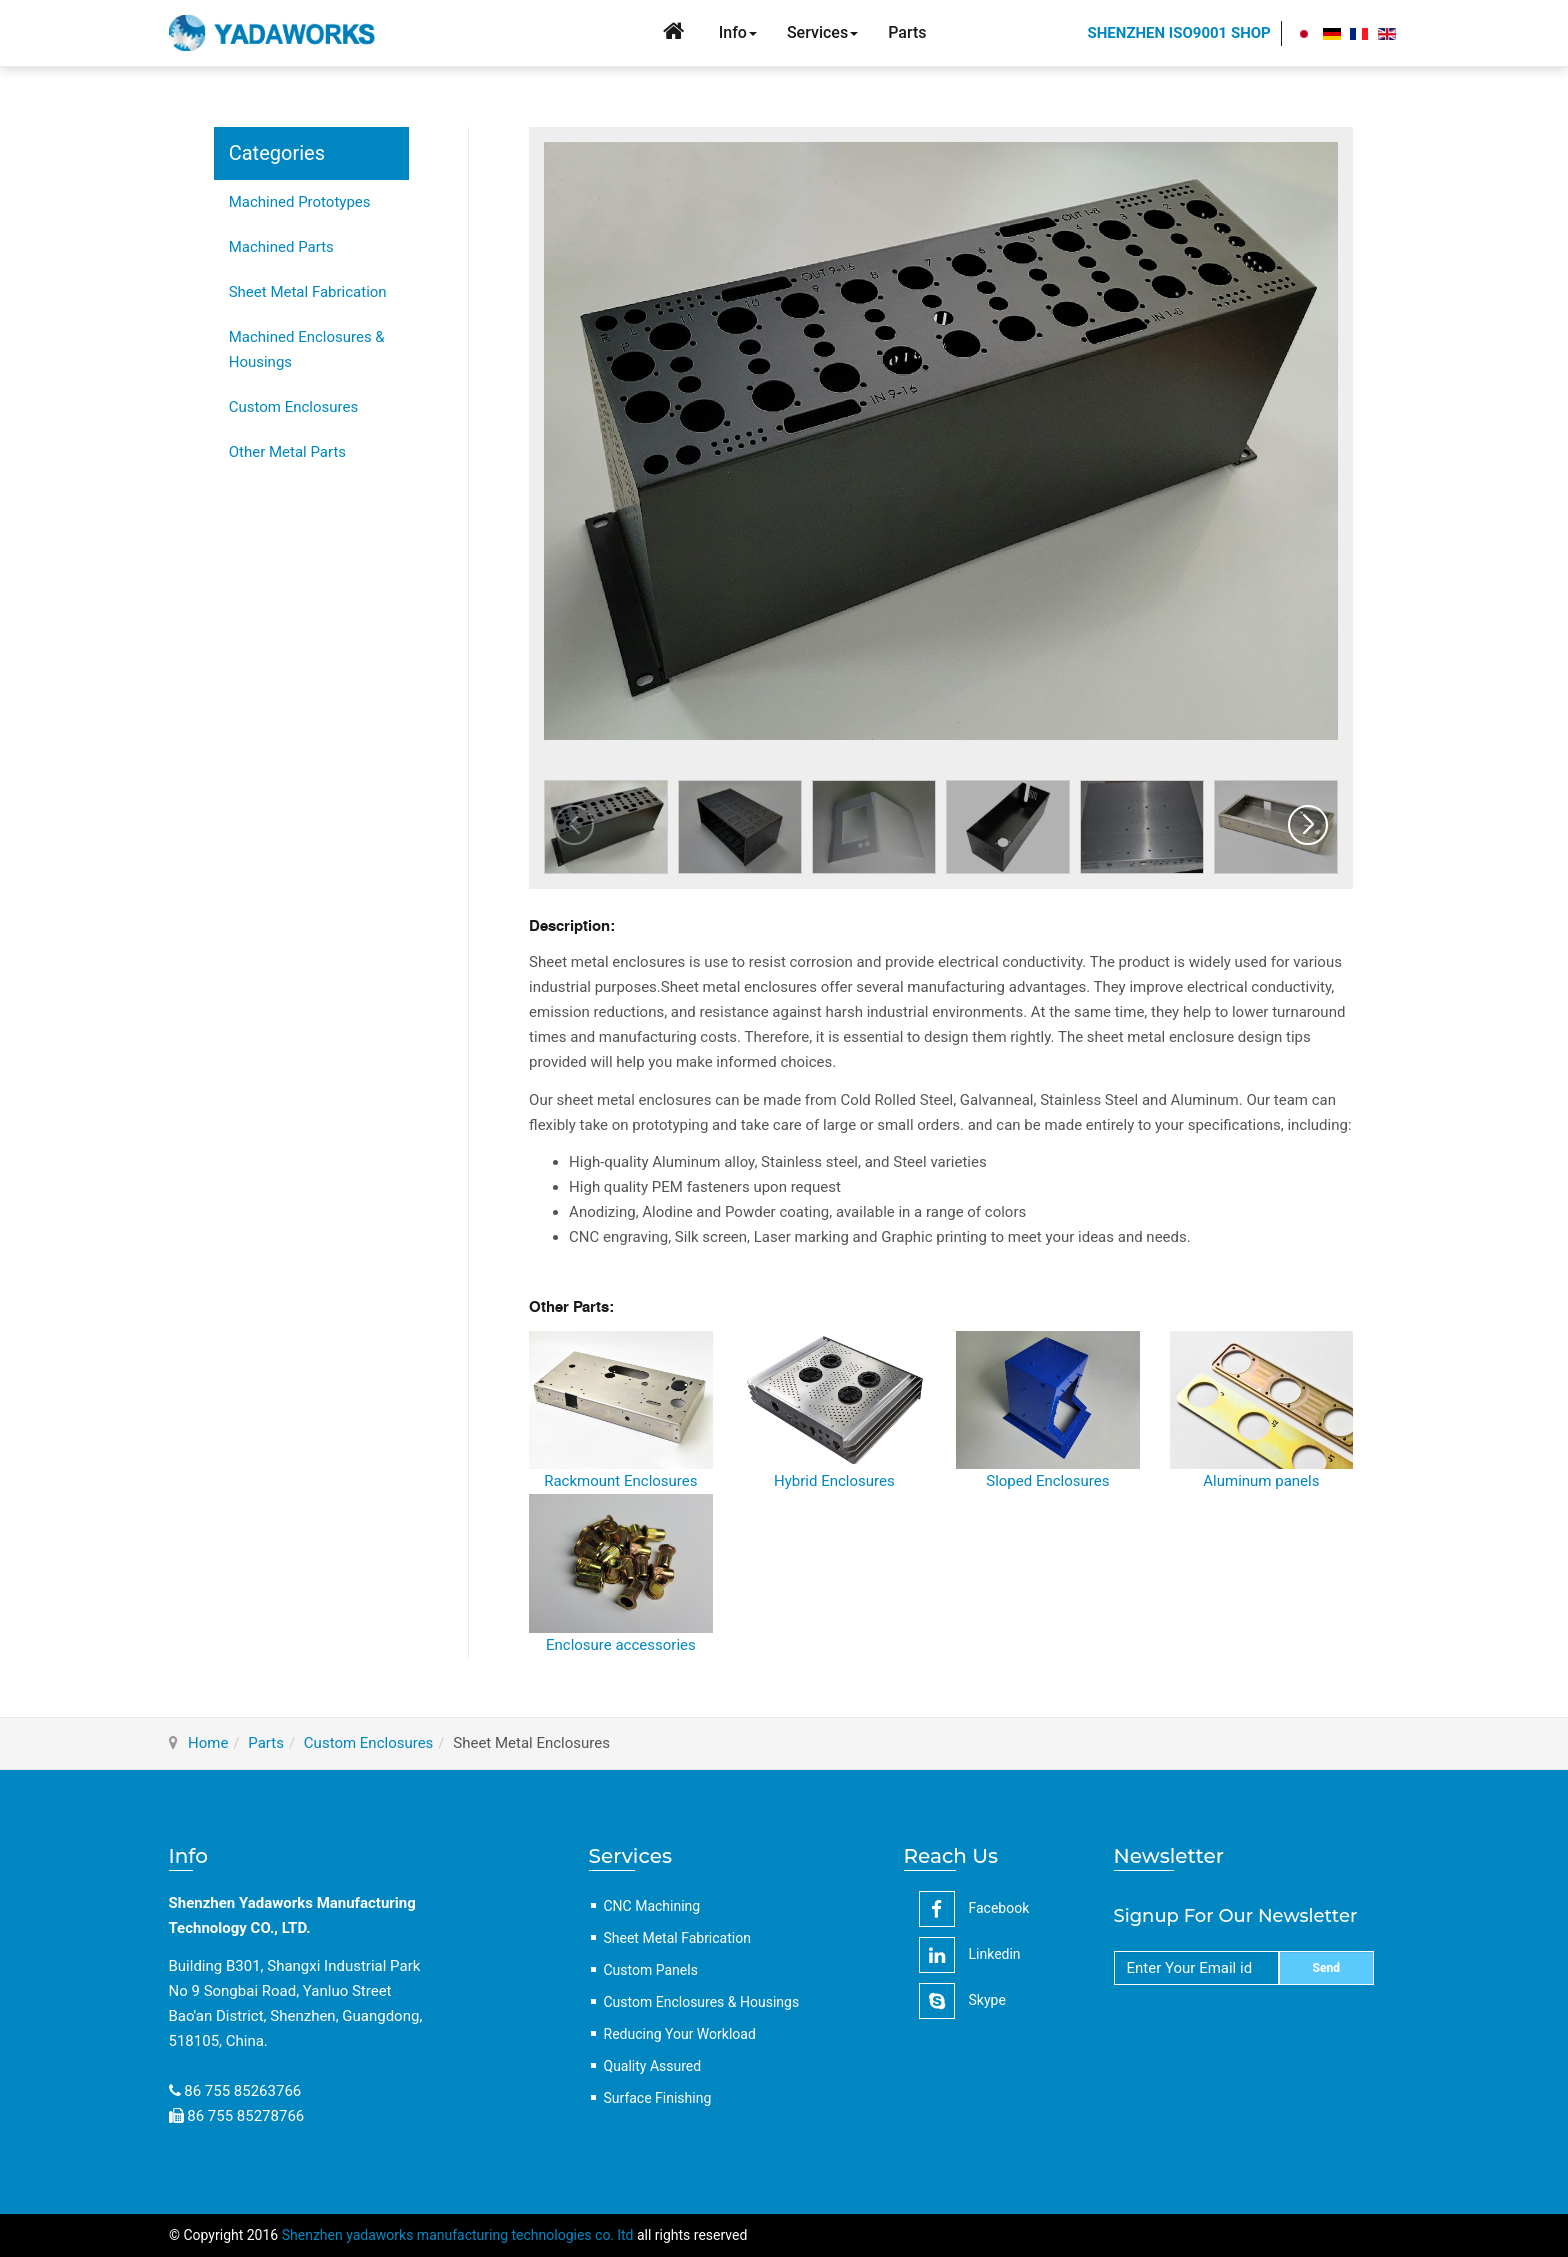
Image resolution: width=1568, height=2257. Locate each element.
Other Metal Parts (287, 452)
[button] (1308, 825)
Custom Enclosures (293, 407)
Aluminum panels (1261, 1481)
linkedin (970, 1955)
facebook (974, 1909)
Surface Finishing (658, 2098)
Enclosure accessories (621, 1645)
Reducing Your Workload (680, 2034)
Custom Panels (651, 1970)
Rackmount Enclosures (620, 1481)
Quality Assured (653, 2066)
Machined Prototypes (300, 202)
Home (208, 1743)
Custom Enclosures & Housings (702, 2002)
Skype (962, 2001)
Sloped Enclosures (1047, 1481)
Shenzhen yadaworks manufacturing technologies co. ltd (458, 2235)
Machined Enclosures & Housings (307, 349)
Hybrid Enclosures (834, 1481)
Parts (266, 1743)
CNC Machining (652, 1906)
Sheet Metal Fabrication (308, 292)
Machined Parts (281, 247)
